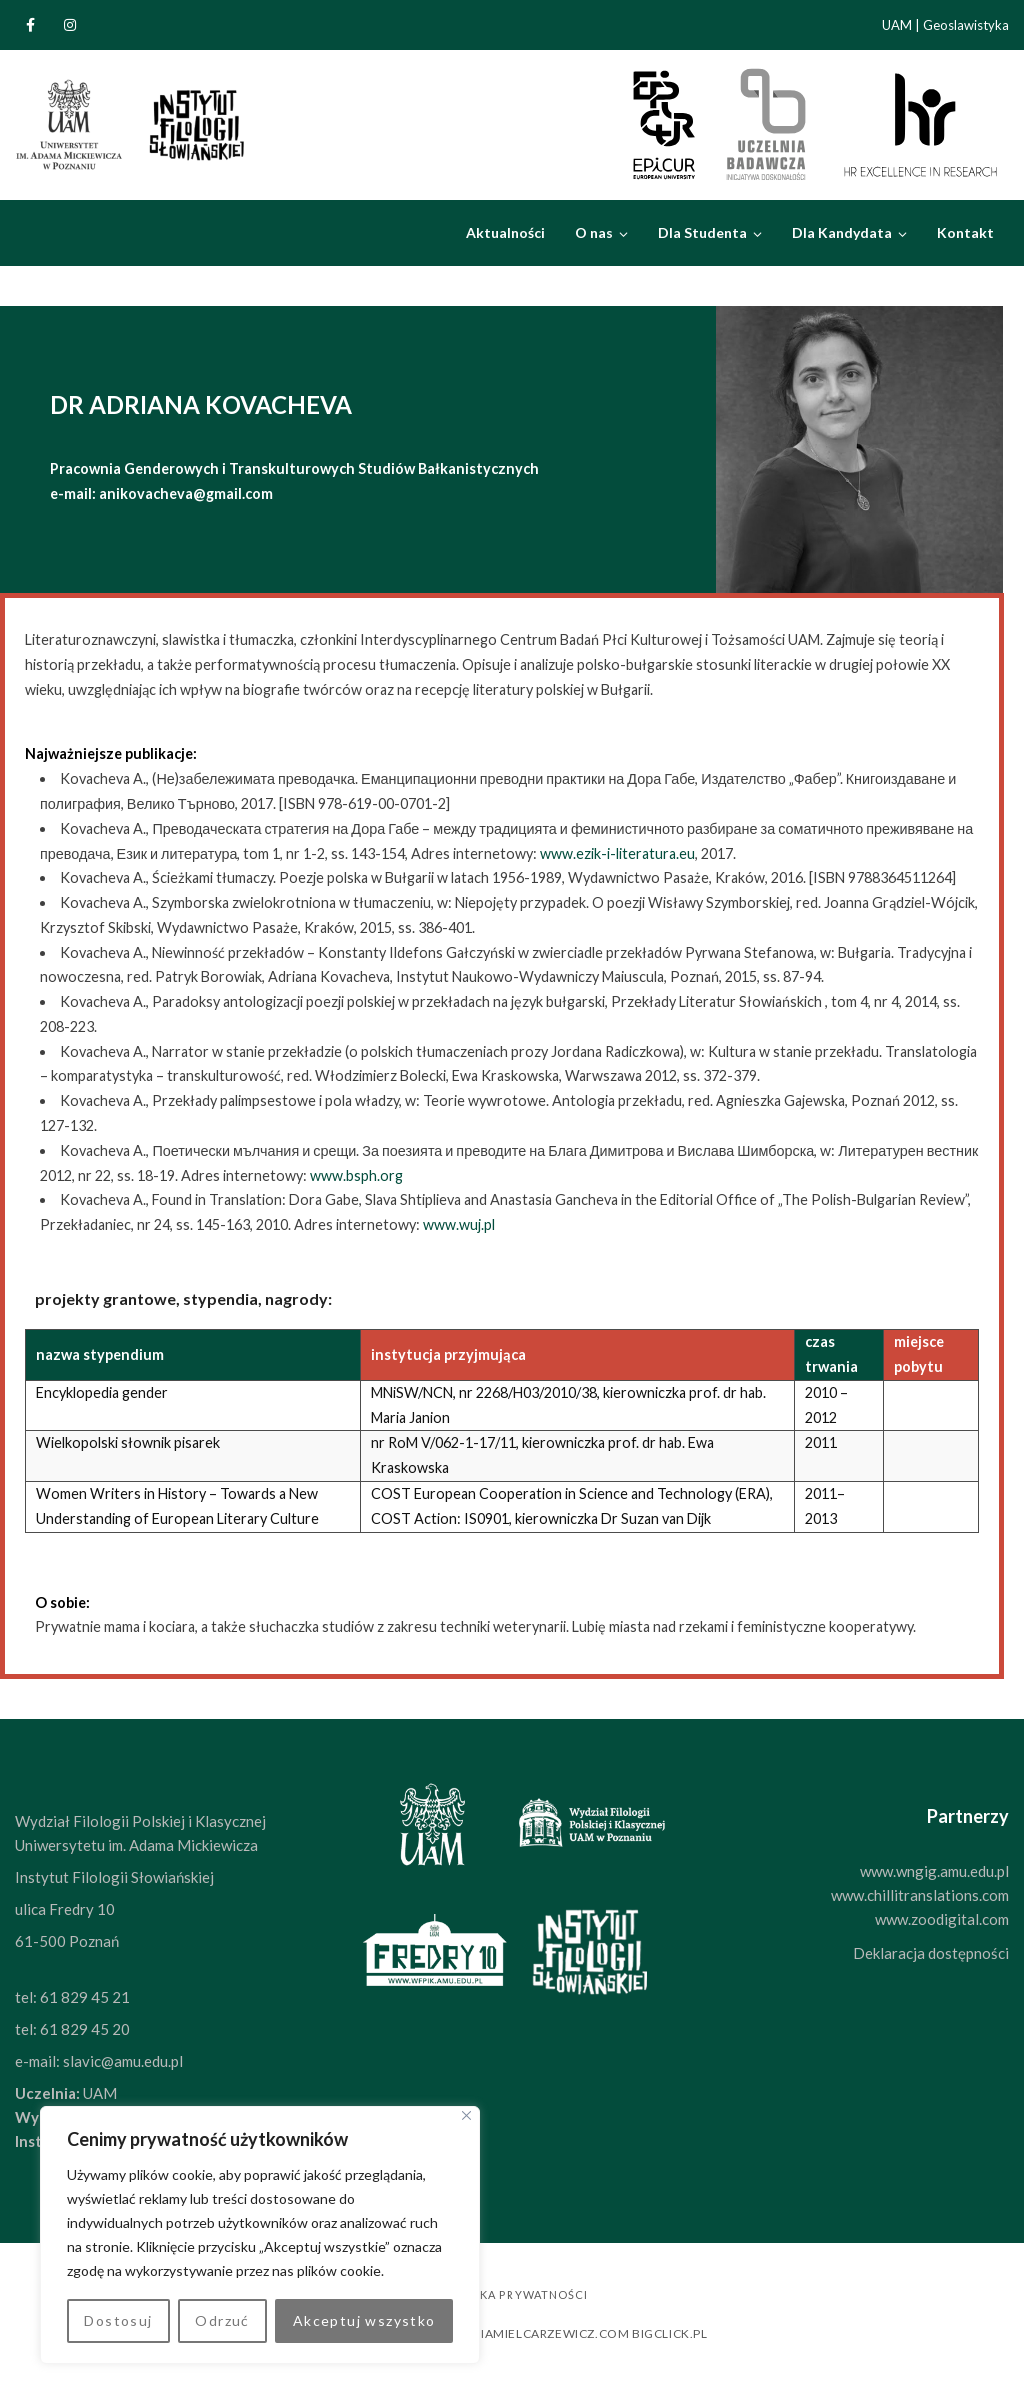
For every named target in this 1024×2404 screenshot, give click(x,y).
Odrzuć (222, 2320)
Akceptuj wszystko (364, 2320)
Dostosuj (118, 2320)
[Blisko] (466, 2115)
